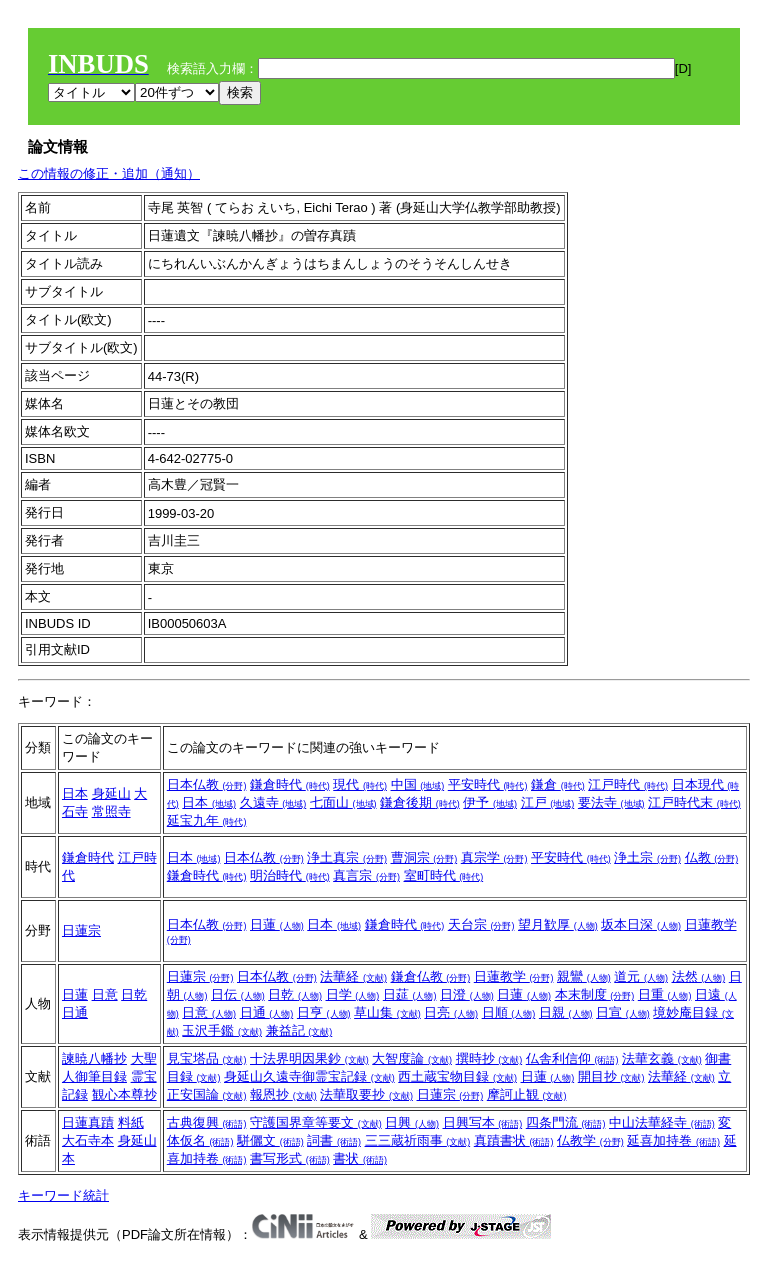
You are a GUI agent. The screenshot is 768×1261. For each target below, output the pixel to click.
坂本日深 (641, 924)
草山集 (387, 1012)
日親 (566, 1012)
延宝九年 (207, 820)
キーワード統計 (63, 1195)
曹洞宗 (424, 857)
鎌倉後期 (420, 802)
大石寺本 (88, 1140)
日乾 (134, 994)
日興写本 (483, 1122)
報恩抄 (283, 1094)
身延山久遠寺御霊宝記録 (309, 1076)
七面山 (343, 802)
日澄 (467, 994)
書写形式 (290, 1158)
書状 (360, 1158)
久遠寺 (273, 802)
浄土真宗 (347, 857)
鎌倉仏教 (431, 976)
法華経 (353, 976)
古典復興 (207, 1122)
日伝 (238, 994)
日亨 (324, 1012)
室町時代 (444, 875)
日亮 (451, 1012)
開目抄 (611, 1076)
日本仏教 (207, 784)
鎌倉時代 (290, 784)
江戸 (548, 802)
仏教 (712, 857)
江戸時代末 (694, 802)
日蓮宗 (81, 930)
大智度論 (412, 1058)
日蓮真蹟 (88, 1122)
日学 (353, 994)
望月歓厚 (558, 924)
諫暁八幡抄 (94, 1058)
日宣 (623, 1012)
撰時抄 (489, 1058)
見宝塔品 (207, 1058)
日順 (509, 1012)
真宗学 (494, 857)
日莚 (410, 994)
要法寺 (611, 802)
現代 (360, 784)
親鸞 (584, 976)
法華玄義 (662, 1058)
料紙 (131, 1122)
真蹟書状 (514, 1140)
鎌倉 (558, 784)
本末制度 (595, 994)
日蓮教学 (514, 976)
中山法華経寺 (662, 1122)
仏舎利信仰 (572, 1058)
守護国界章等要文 (316, 1122)
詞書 (334, 1140)
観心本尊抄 (124, 1094)
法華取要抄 (366, 1094)
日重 (665, 994)
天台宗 (481, 924)
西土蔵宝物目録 (457, 1076)
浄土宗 (647, 857)
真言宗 (366, 875)
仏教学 (590, 1140)
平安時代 (488, 784)
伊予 (490, 802)
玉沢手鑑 (222, 1030)
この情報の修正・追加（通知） (109, 173)
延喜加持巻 (673, 1140)
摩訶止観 (527, 1094)
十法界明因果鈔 (309, 1058)
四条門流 (566, 1122)
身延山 (111, 793)
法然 (699, 976)
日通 (75, 1012)
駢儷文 (270, 1140)
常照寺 (111, 811)
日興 (412, 1122)
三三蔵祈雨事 (418, 1140)
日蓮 (277, 924)
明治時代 (290, 875)
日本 (75, 793)
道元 (641, 976)
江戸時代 (628, 784)
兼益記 (299, 1030)
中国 (418, 784)
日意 (105, 994)
